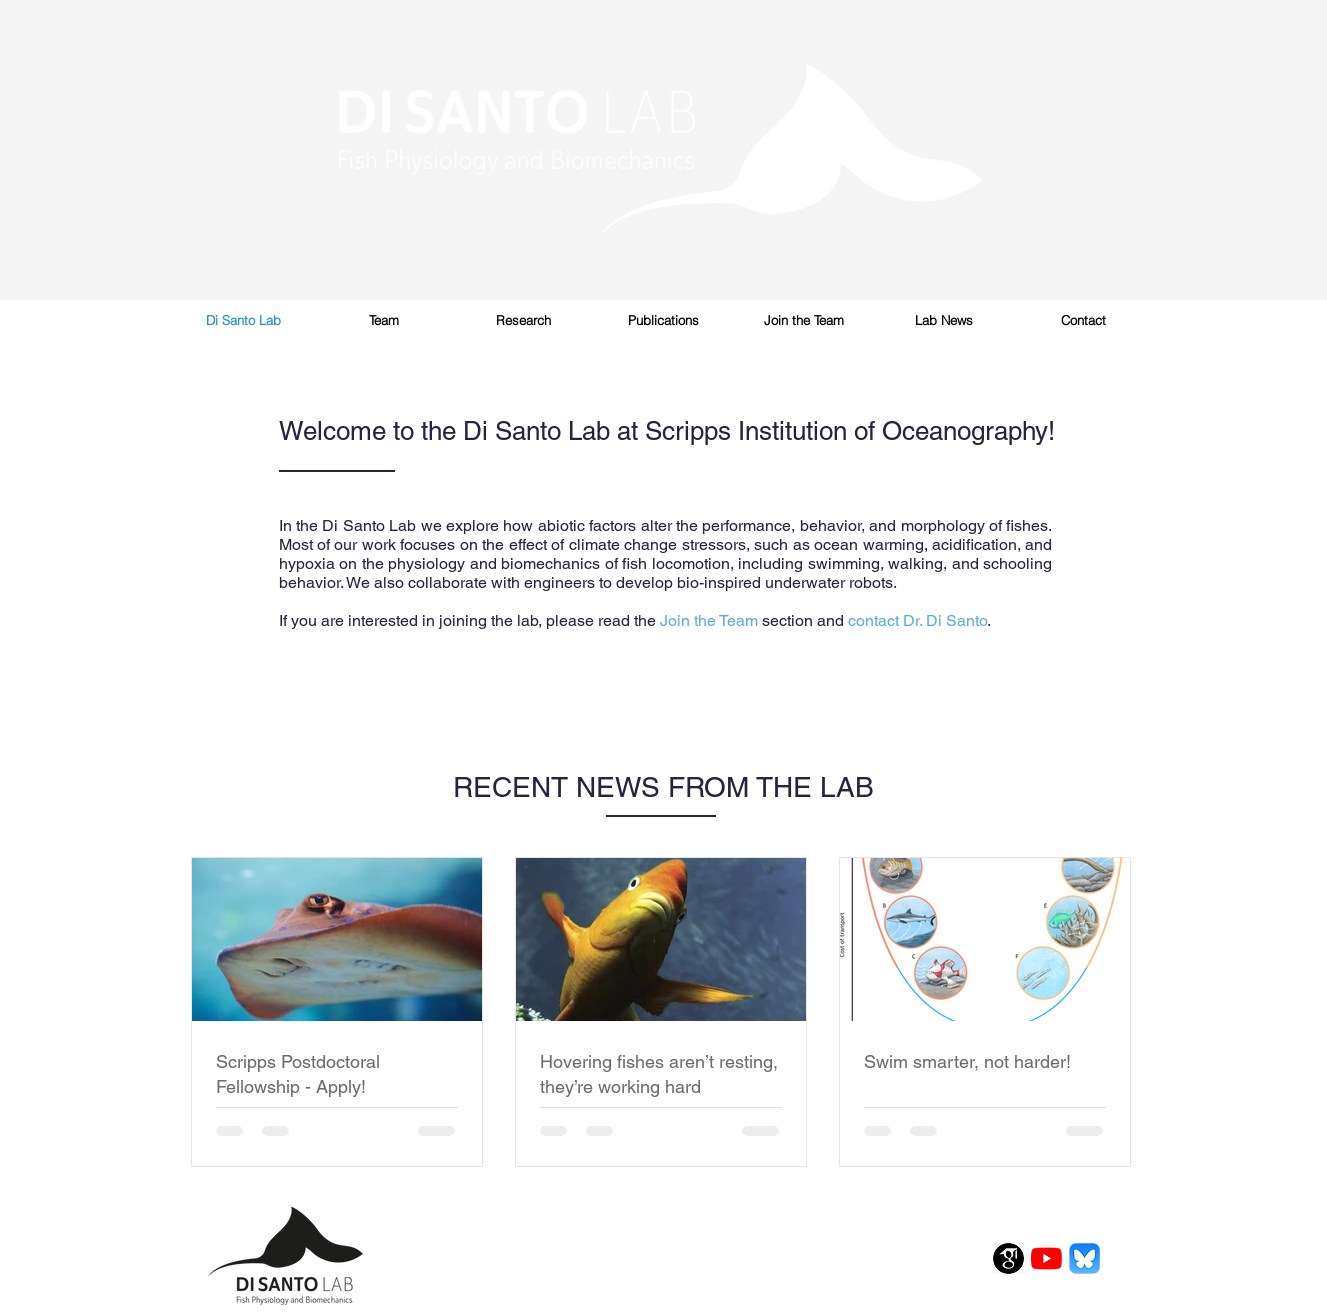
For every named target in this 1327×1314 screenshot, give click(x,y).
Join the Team (709, 620)
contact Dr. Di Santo (917, 620)
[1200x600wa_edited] (1084, 1258)
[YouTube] (1046, 1258)
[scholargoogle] (1008, 1258)
